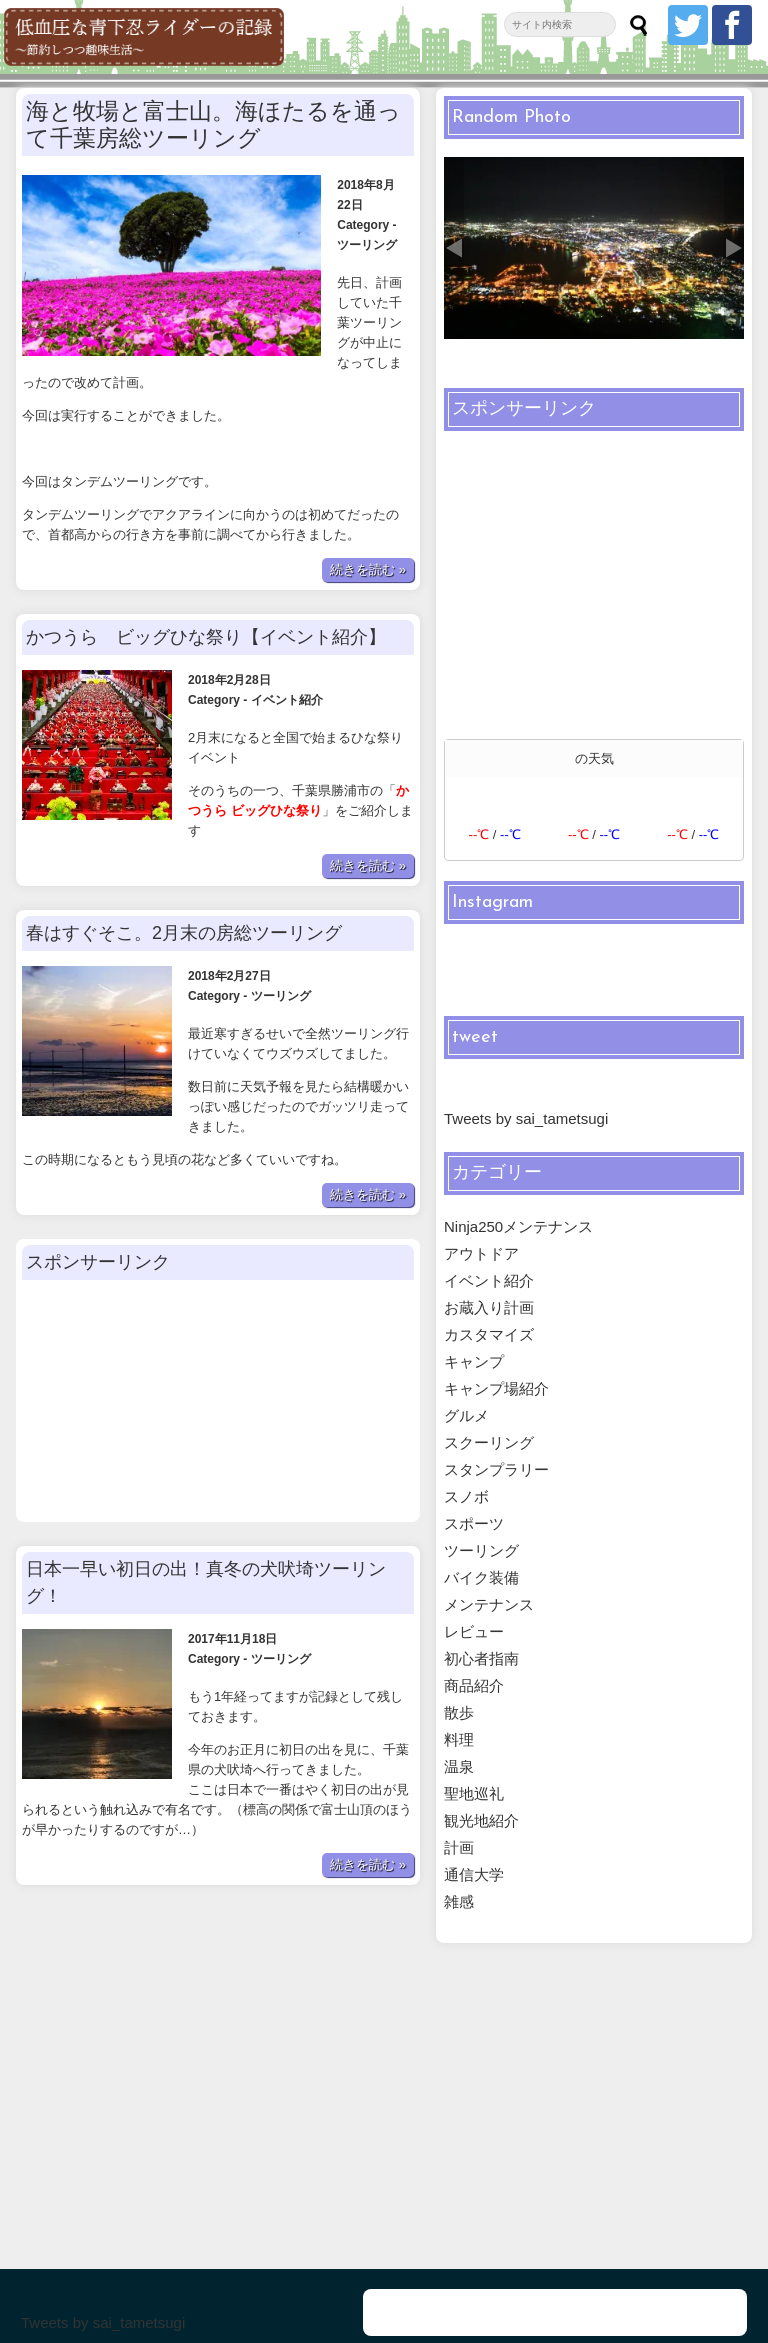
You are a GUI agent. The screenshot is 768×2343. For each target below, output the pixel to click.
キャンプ (474, 1361)
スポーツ (474, 1523)
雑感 (459, 1901)
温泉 (459, 1766)
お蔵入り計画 (489, 1307)
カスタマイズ (489, 1334)
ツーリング (366, 205)
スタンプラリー (496, 1469)
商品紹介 (474, 1685)
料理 (459, 1739)
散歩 (459, 1712)
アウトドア (481, 1253)
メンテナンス (489, 1604)
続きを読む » (368, 489)
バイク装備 (481, 1577)
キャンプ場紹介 (496, 1388)
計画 (459, 1847)
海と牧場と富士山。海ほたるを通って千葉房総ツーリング (213, 124)
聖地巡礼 (474, 1793)
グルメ (466, 1415)
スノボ (466, 1496)
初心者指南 (481, 1658)
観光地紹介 (481, 1820)
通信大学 (474, 1874)
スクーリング (489, 1442)
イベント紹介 (287, 620)
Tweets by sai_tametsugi (526, 1118)
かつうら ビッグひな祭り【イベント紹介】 (206, 557)
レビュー (474, 1631)
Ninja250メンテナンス (518, 1226)
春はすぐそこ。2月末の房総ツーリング (184, 853)
